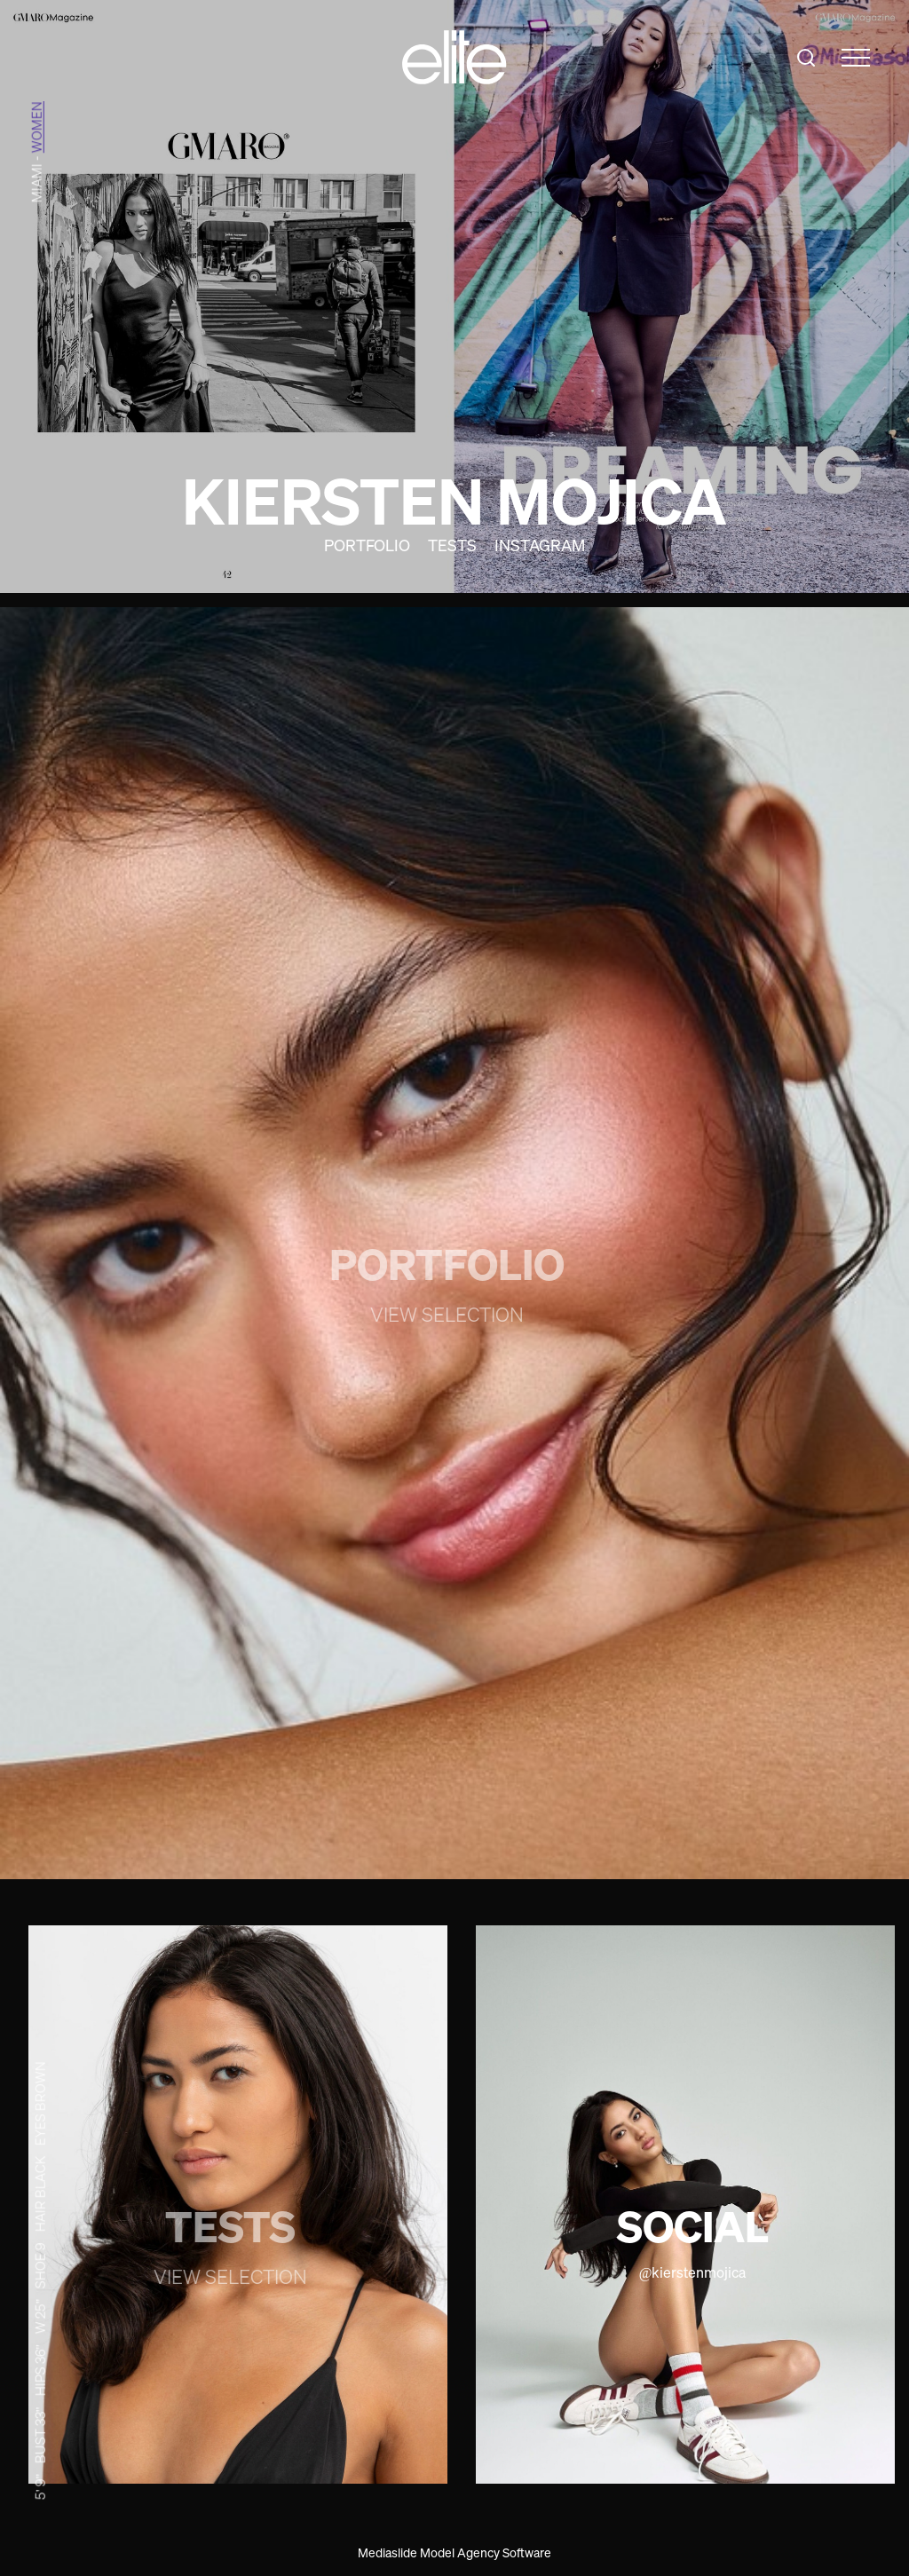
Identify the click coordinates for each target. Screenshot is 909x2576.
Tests (452, 545)
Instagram (539, 545)
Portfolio (367, 545)
